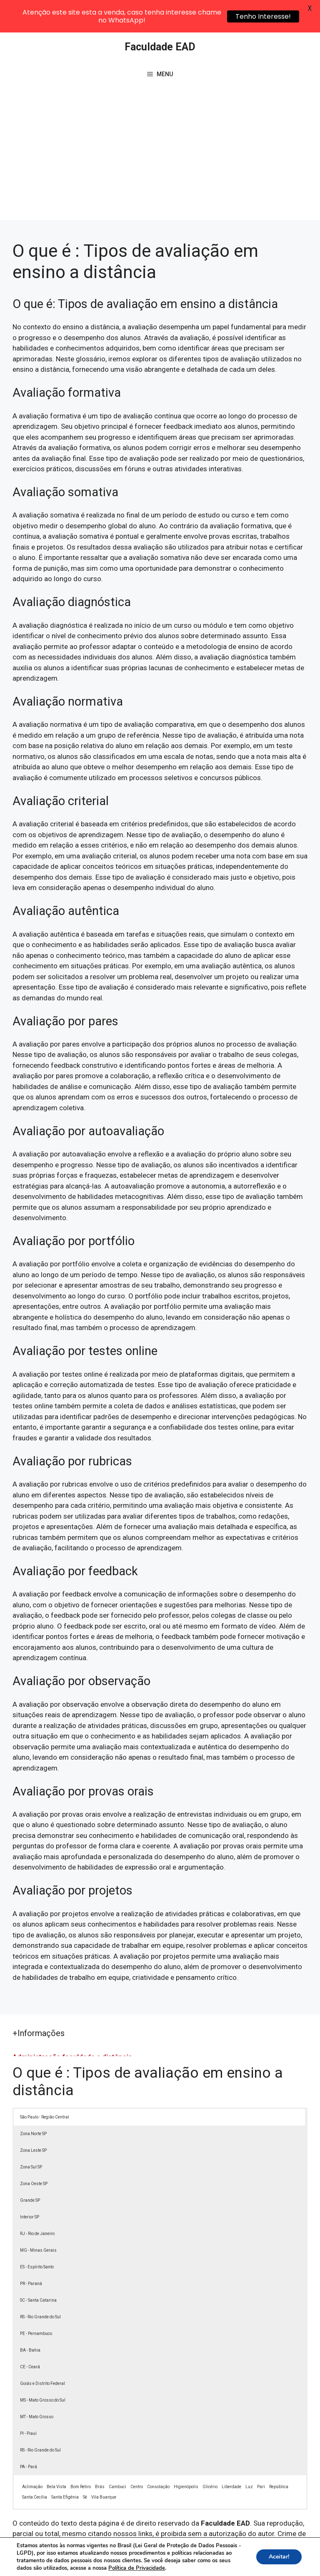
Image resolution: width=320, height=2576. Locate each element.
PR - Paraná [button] (31, 2251)
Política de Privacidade (238, 2553)
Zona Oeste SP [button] (34, 2151)
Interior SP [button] (29, 2184)
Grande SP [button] (30, 2168)
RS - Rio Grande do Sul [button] (40, 2284)
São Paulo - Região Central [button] (44, 2084)
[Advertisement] (160, 125)
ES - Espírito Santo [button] (37, 2234)
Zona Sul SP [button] (31, 2134)
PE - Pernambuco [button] (36, 2301)
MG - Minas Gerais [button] (38, 2217)
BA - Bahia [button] (30, 2317)
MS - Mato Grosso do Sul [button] (42, 2367)
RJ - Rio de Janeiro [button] (37, 2201)
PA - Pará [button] (28, 2434)
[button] (295, 2551)
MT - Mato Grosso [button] (36, 2384)
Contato (168, 2562)
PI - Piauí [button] (28, 2401)
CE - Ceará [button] (30, 2334)
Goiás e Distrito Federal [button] (42, 2351)
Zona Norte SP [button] (33, 2101)
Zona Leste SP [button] (33, 2118)
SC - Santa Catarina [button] (38, 2267)
